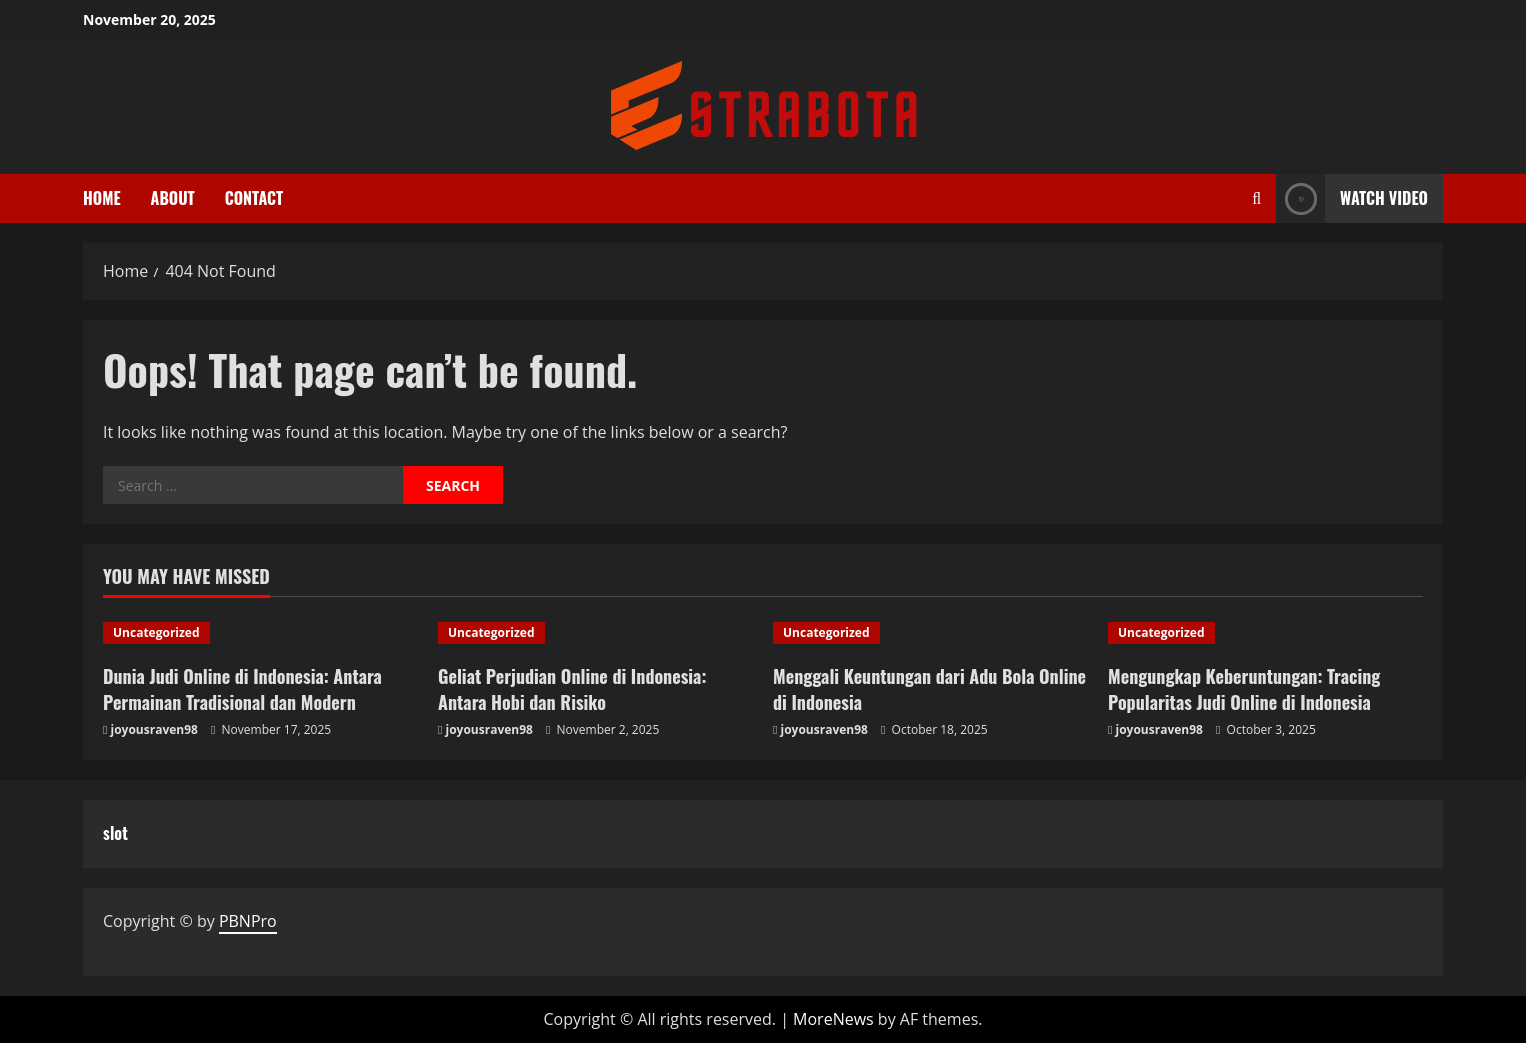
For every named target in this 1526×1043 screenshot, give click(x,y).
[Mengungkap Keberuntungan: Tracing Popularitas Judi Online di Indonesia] (1265, 633)
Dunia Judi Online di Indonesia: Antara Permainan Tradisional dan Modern (242, 688)
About (173, 198)
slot (115, 833)
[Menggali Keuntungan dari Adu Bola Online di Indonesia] (930, 633)
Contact (254, 198)
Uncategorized (156, 632)
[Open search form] (1256, 198)
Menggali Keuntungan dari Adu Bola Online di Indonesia (929, 688)
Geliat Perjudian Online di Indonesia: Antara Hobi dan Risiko (572, 688)
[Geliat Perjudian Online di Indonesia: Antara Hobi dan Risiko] (595, 633)
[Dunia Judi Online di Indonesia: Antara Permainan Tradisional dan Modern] (260, 633)
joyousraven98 (154, 729)
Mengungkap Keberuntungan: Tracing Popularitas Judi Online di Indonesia (1244, 688)
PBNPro (248, 921)
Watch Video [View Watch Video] (1352, 198)
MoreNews (833, 1019)
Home (102, 198)
